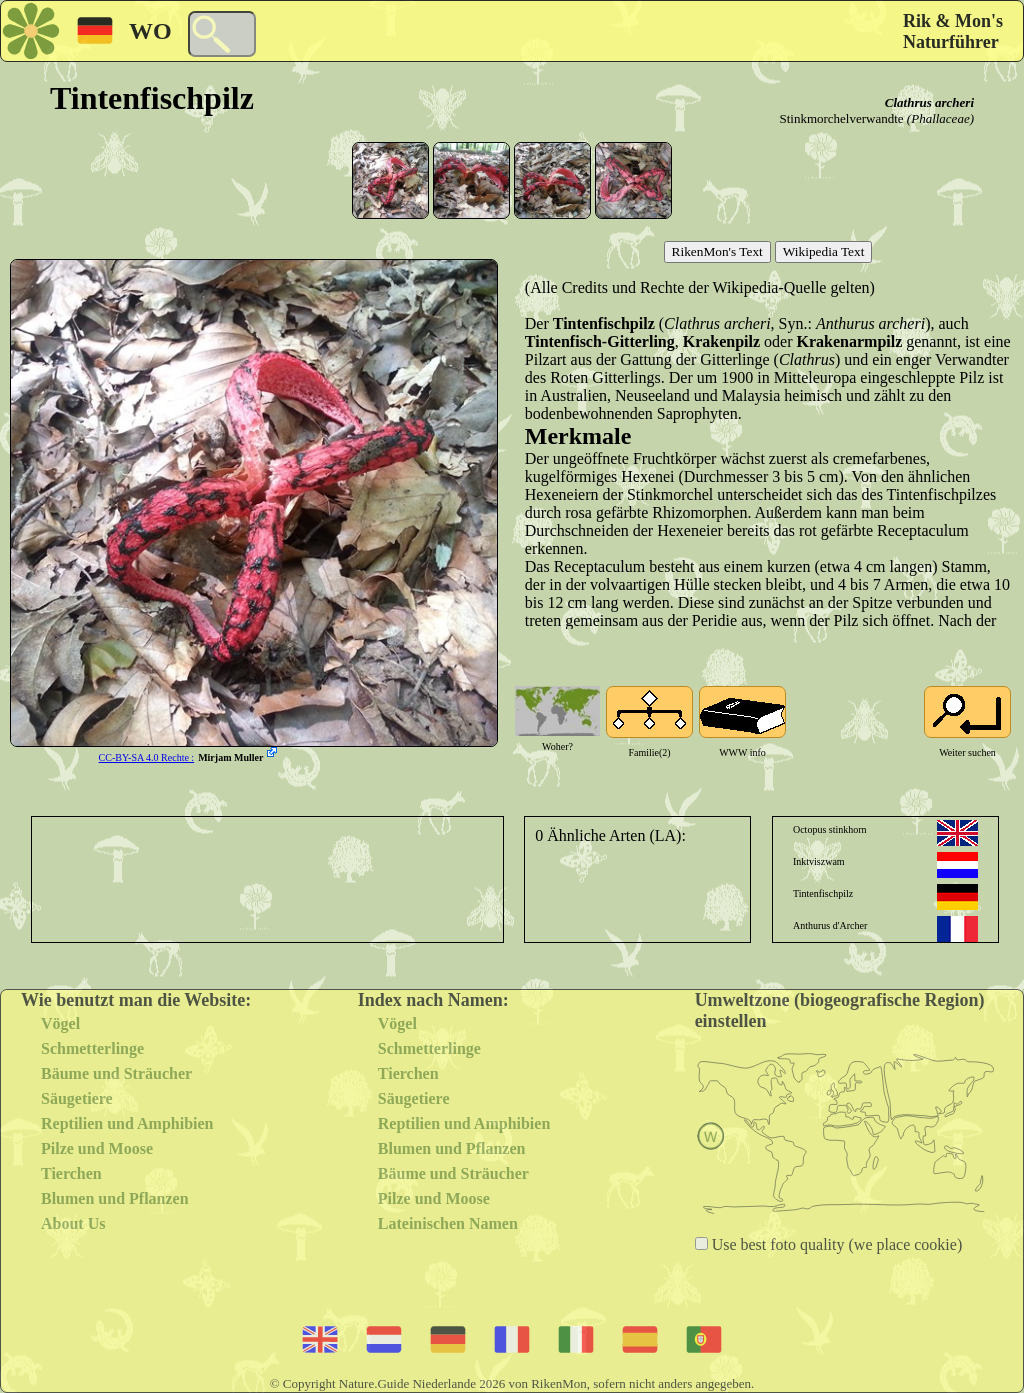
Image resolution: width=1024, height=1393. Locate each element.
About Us (73, 1223)
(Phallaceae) (940, 118)
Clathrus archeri (929, 102)
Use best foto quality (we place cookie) (835, 1244)
